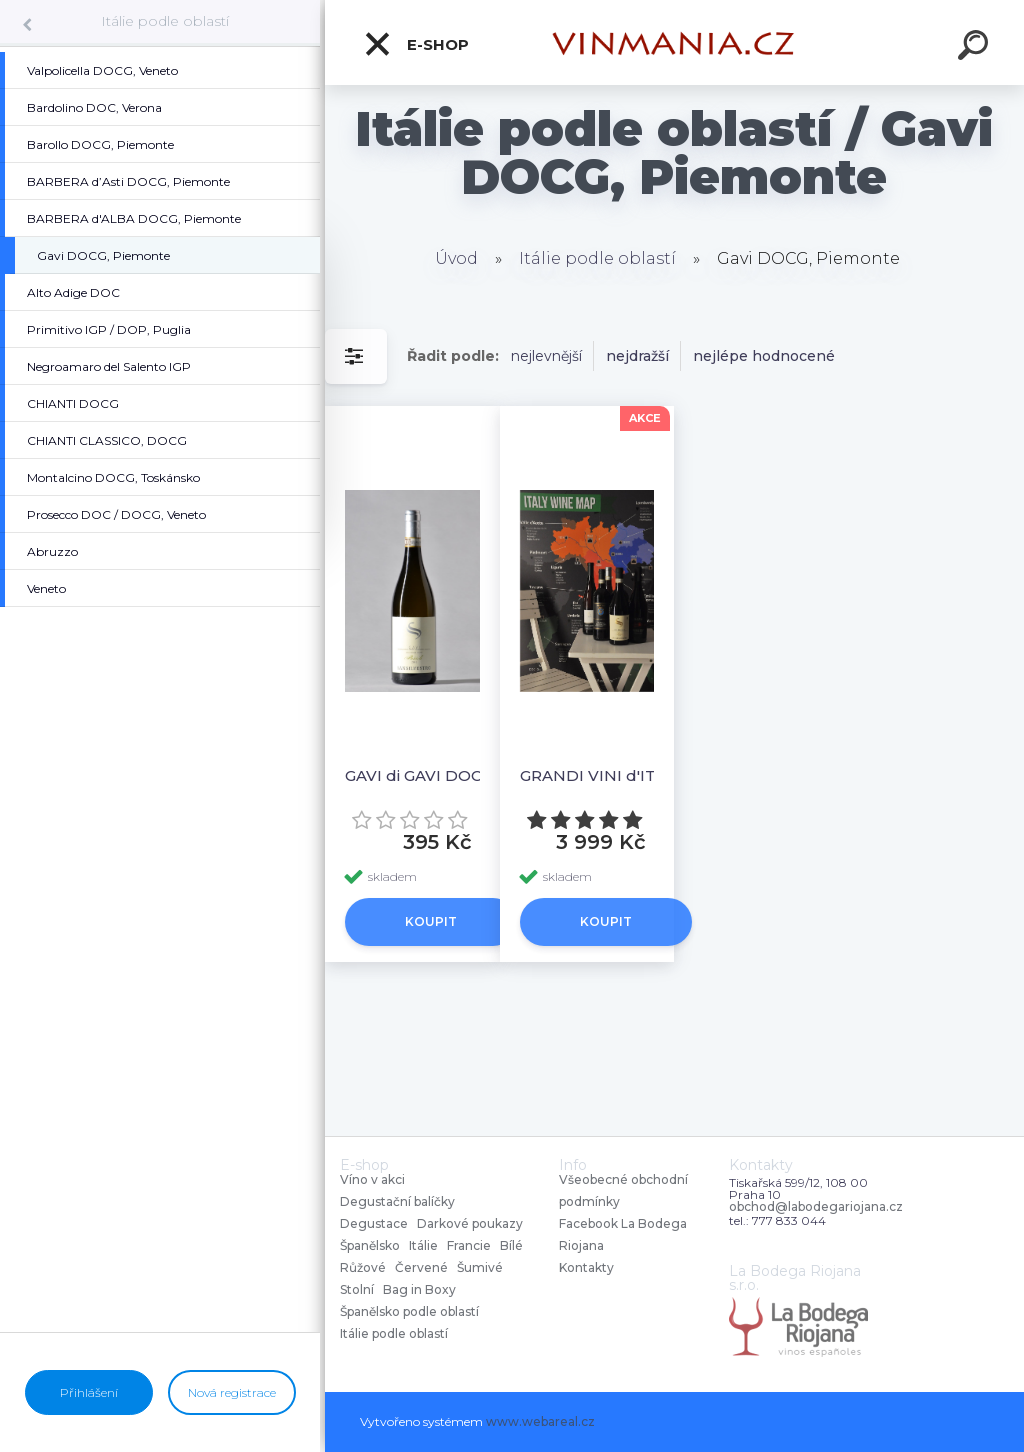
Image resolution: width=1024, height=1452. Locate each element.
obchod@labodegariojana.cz (816, 1207)
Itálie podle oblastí (165, 21)
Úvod (456, 258)
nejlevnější (546, 356)
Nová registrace (232, 1392)
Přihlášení (89, 1392)
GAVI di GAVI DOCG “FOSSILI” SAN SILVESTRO (431, 775)
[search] (976, 48)
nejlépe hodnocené (764, 356)
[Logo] (675, 42)
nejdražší (637, 356)
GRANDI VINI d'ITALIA (605, 775)
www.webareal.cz (540, 1421)
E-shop (416, 44)
